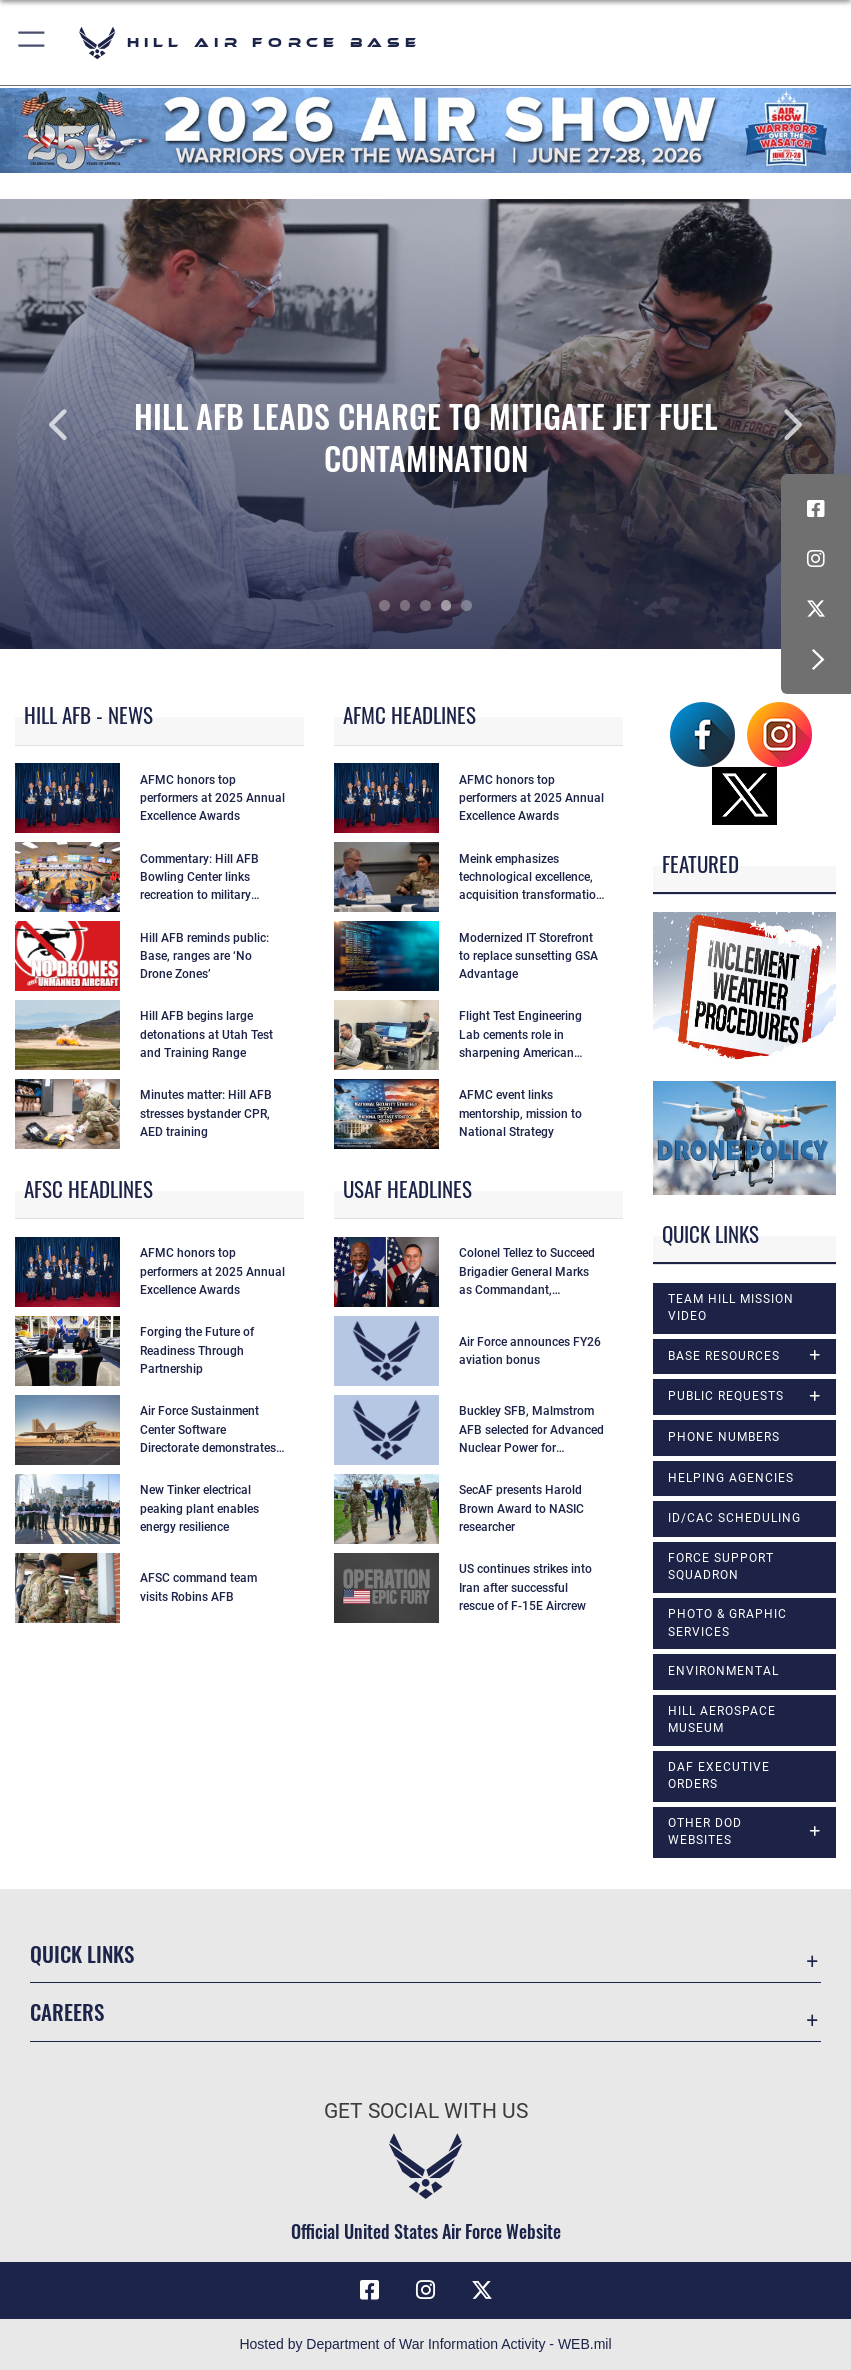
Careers (67, 2011)
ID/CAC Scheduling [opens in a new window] (734, 1518)
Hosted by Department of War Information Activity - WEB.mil (425, 2344)
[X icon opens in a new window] (816, 609)
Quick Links (82, 1953)
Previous (85, 424)
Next (766, 424)
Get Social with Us (426, 2110)
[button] (32, 42)
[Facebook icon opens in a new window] (816, 509)
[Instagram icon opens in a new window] (816, 559)
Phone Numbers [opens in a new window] (724, 1437)
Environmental (723, 1671)
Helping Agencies (731, 1478)
